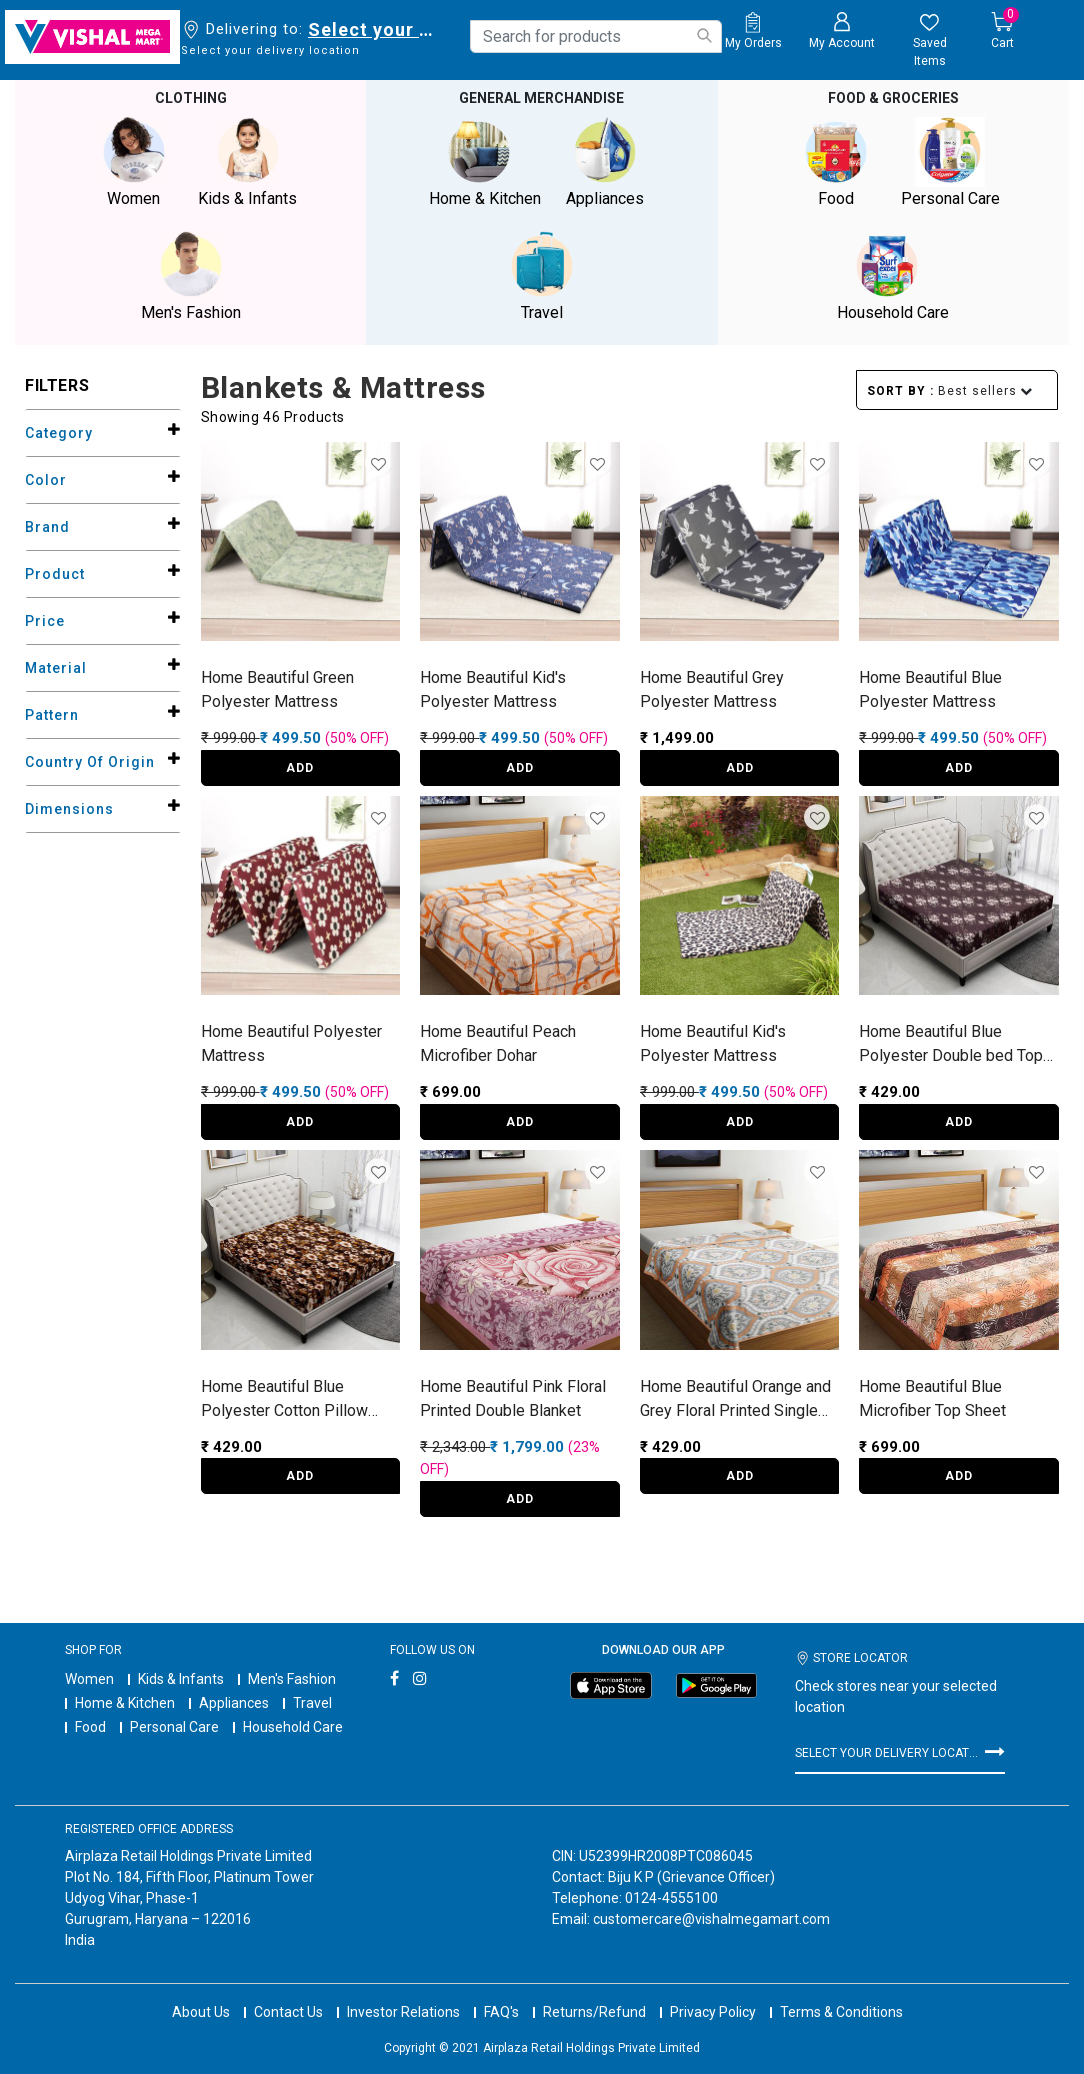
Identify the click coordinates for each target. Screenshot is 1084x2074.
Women (89, 1679)
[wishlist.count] (930, 41)
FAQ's (501, 1994)
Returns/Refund (594, 1994)
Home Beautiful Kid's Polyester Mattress (493, 689)
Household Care (293, 1727)
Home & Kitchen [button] (485, 162)
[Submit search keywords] (704, 35)
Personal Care (174, 1727)
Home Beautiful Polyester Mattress (291, 1043)
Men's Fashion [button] (191, 276)
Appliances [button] (605, 162)
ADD (300, 768)
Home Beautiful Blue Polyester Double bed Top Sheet (951, 1045)
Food (90, 1727)
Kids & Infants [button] (248, 162)
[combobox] (596, 36)
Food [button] (836, 162)
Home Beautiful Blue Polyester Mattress (930, 689)
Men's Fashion (292, 1679)
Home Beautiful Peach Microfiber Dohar (498, 1043)
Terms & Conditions (841, 1994)
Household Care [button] (893, 276)
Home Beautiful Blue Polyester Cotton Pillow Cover (284, 1400)
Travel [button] (542, 276)
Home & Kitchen (125, 1703)
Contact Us (288, 1994)
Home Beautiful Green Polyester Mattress (277, 689)
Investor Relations (403, 1994)
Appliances (234, 1703)
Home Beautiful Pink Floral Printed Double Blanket (513, 1398)
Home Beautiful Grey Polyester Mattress (712, 689)
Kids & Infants (181, 1679)
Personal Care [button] (950, 162)
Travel (312, 1703)
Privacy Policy (713, 1994)
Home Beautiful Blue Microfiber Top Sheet (932, 1398)
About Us (201, 1994)
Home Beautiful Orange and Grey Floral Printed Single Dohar (735, 1400)
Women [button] (134, 162)
